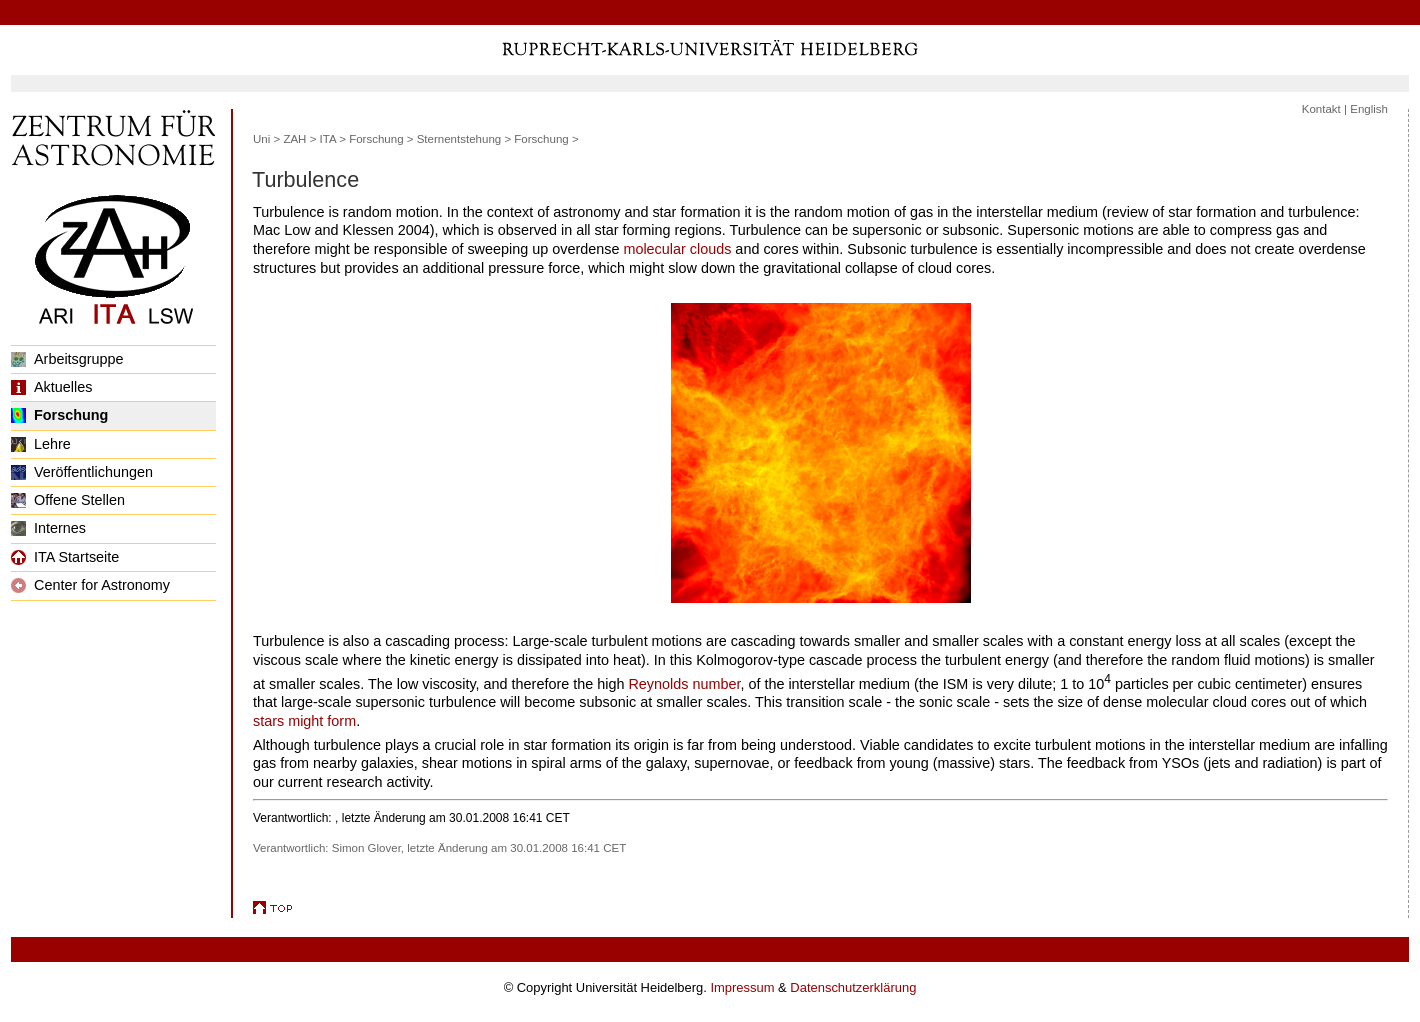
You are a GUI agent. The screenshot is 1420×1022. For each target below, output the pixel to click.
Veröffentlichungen (82, 472)
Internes (48, 528)
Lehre (41, 444)
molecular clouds (677, 249)
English (1369, 109)
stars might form (304, 721)
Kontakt (1321, 109)
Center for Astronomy (90, 585)
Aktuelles (51, 387)
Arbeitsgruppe (67, 359)
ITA (328, 139)
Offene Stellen (68, 500)
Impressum (742, 987)
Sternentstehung (459, 139)
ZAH (294, 139)
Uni (261, 139)
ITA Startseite (65, 557)
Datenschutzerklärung (853, 987)
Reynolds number (684, 684)
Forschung (59, 415)
